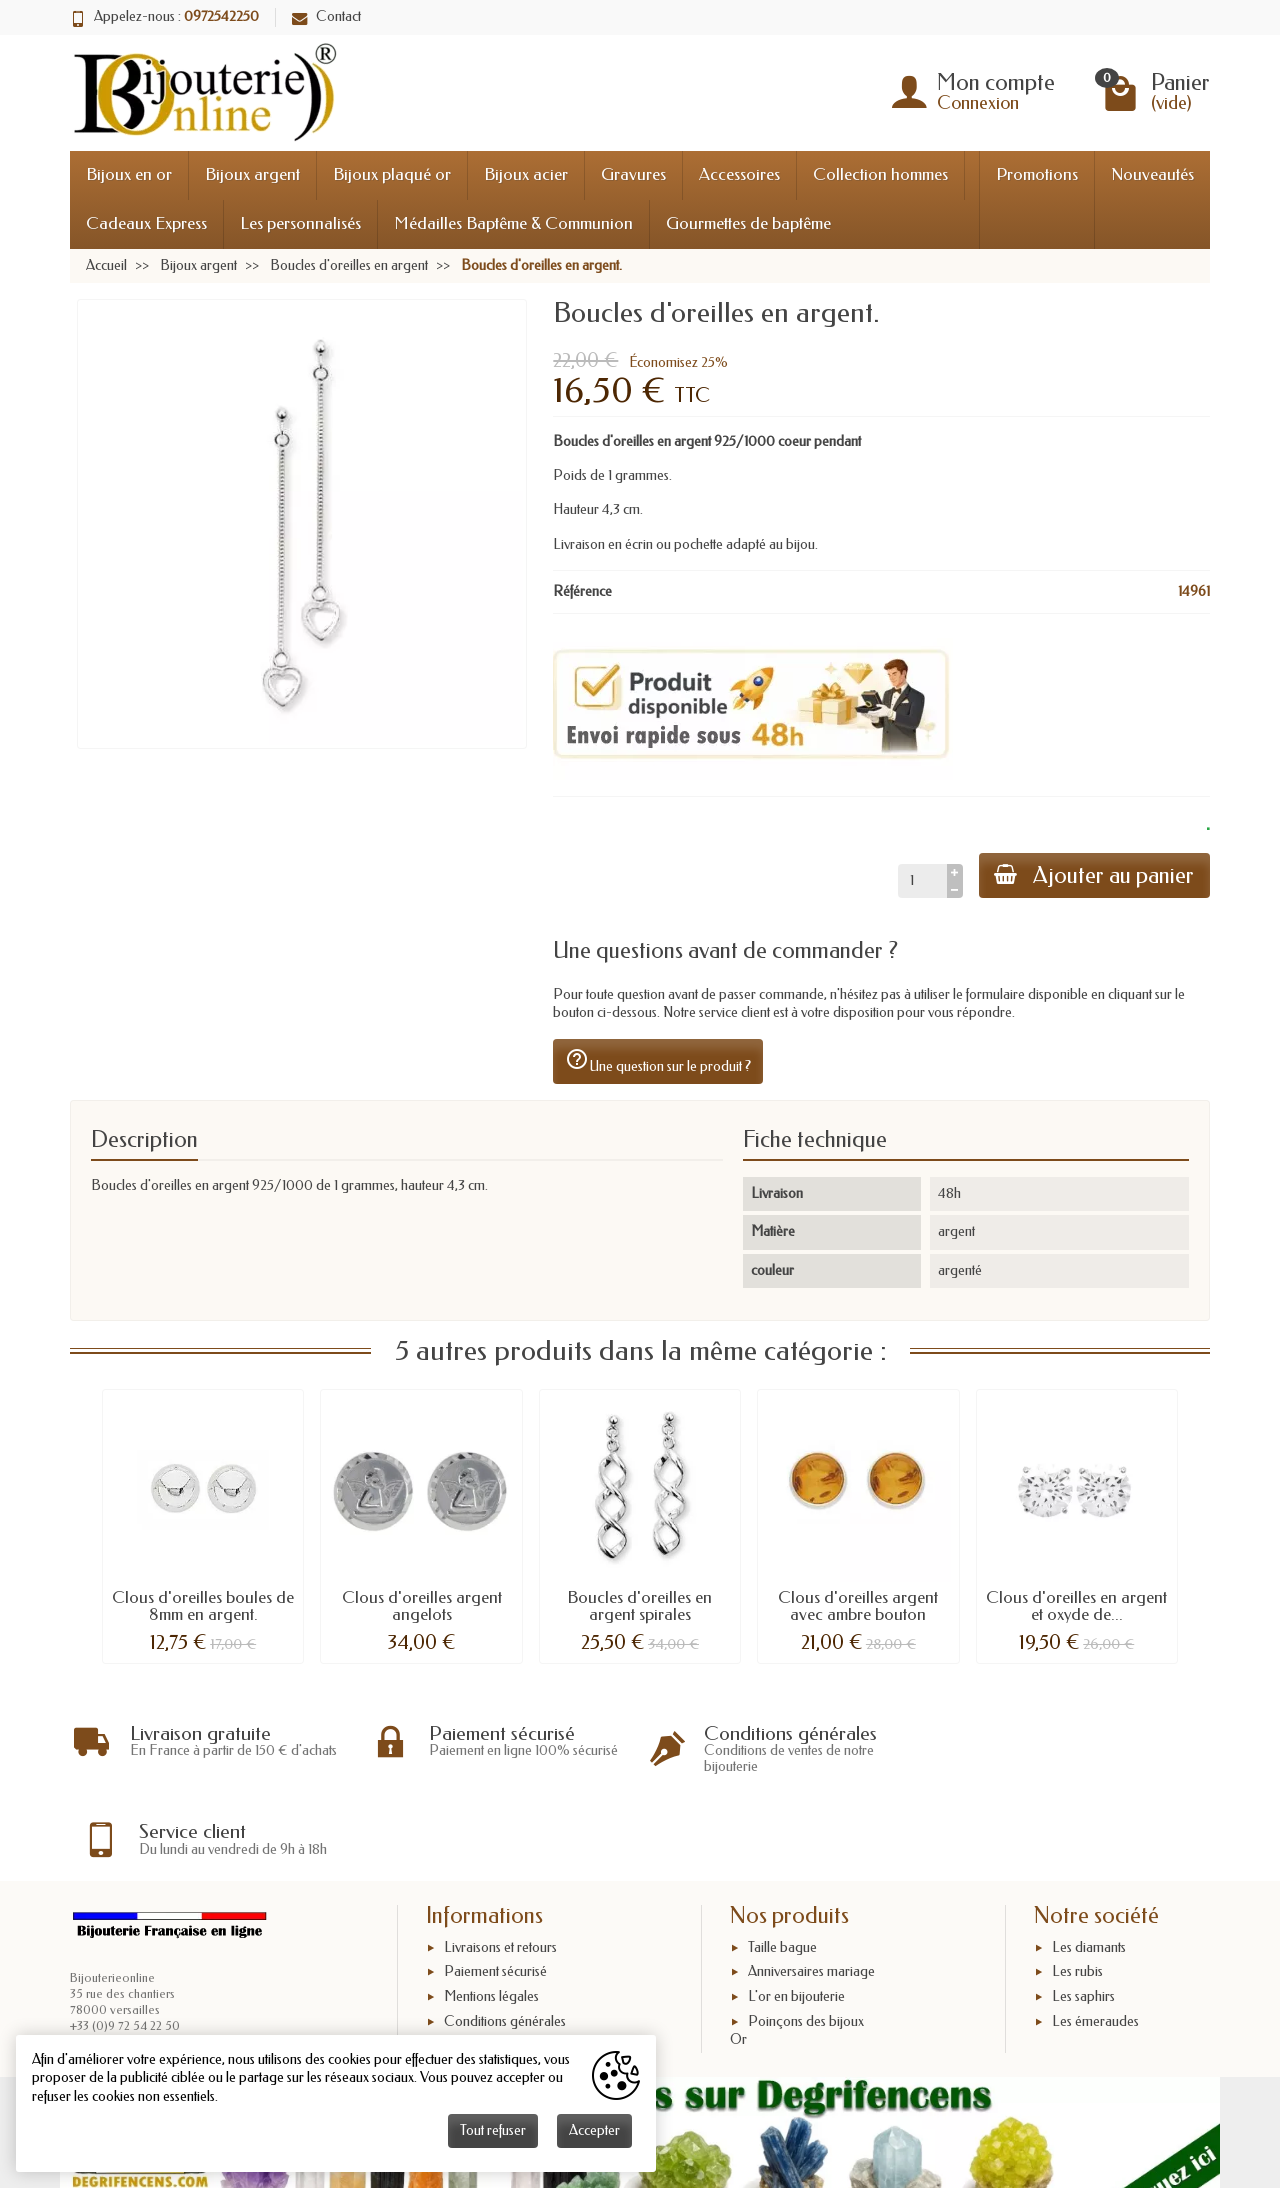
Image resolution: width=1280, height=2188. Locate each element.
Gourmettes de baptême (748, 223)
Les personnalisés (300, 223)
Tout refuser (493, 2130)
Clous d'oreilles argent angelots (422, 1606)
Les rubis (1077, 1889)
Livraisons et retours (500, 1864)
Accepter (594, 2130)
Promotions (1037, 174)
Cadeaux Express (146, 223)
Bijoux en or (129, 174)
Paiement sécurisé (495, 1889)
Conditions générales (505, 1938)
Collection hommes (880, 174)
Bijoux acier (526, 174)
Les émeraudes (1095, 1938)
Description (144, 1139)
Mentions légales (491, 1914)
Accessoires (739, 174)
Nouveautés (1152, 174)
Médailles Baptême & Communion (513, 223)
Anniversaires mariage (811, 1889)
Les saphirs (1083, 1914)
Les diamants (1089, 1864)
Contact (326, 16)
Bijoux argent (252, 174)
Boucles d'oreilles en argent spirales (639, 1606)
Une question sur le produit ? (658, 1061)
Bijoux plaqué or (392, 174)
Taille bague (782, 1864)
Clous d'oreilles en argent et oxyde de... (1076, 1606)
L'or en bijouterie (796, 1914)
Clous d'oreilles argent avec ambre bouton (858, 1606)
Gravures (633, 174)
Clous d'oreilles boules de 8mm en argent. (203, 1606)
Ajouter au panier (1094, 875)
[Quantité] (921, 881)
